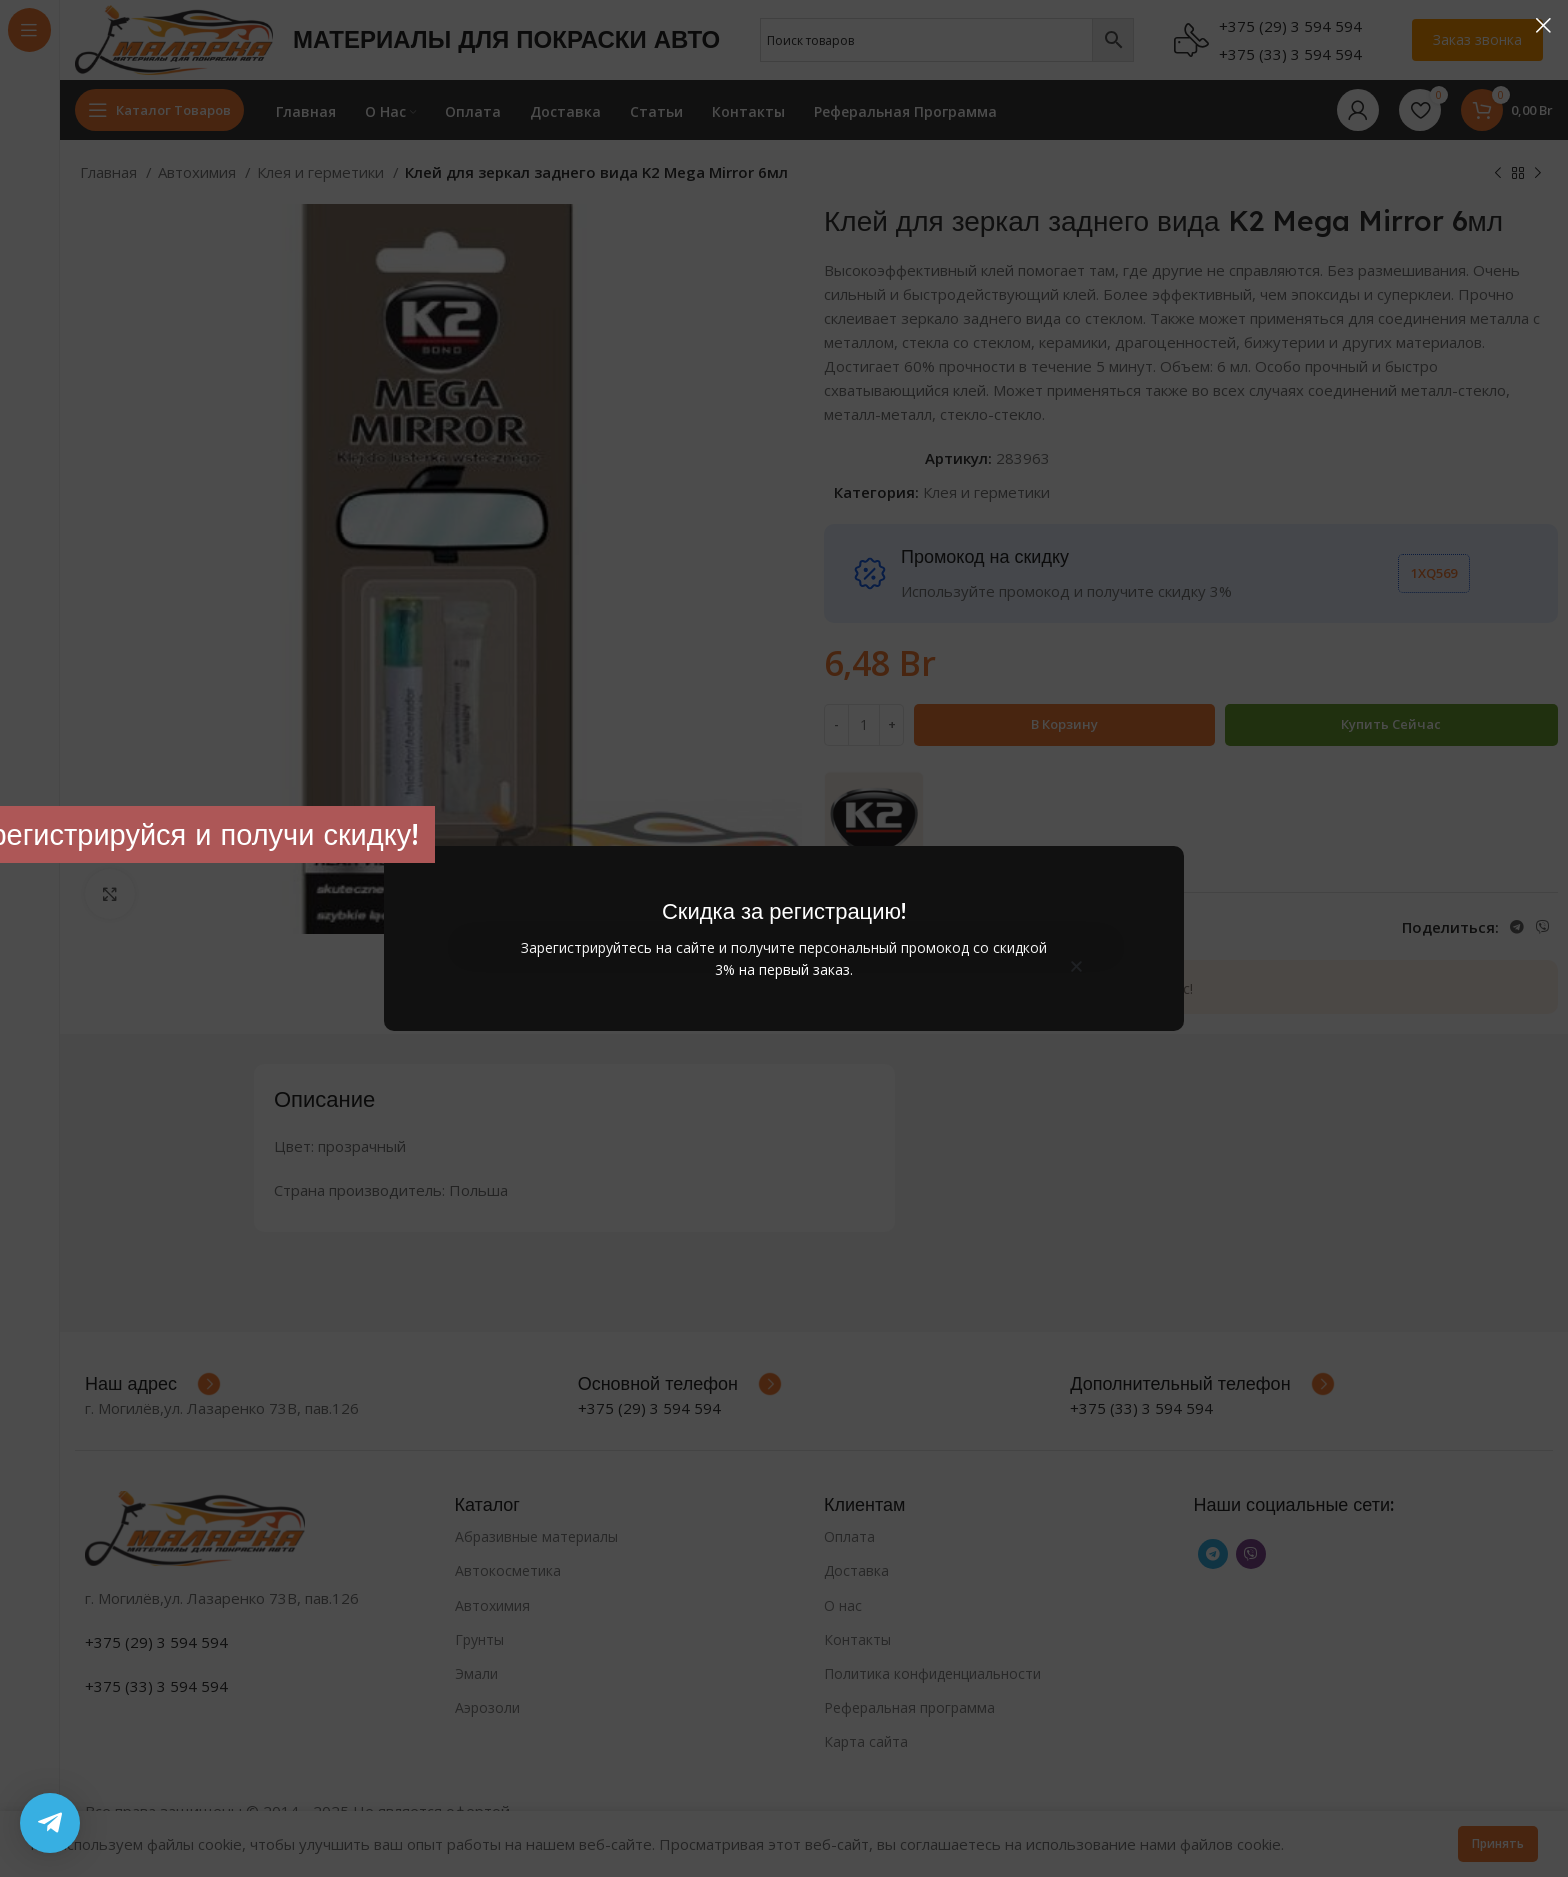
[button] (1076, 966)
